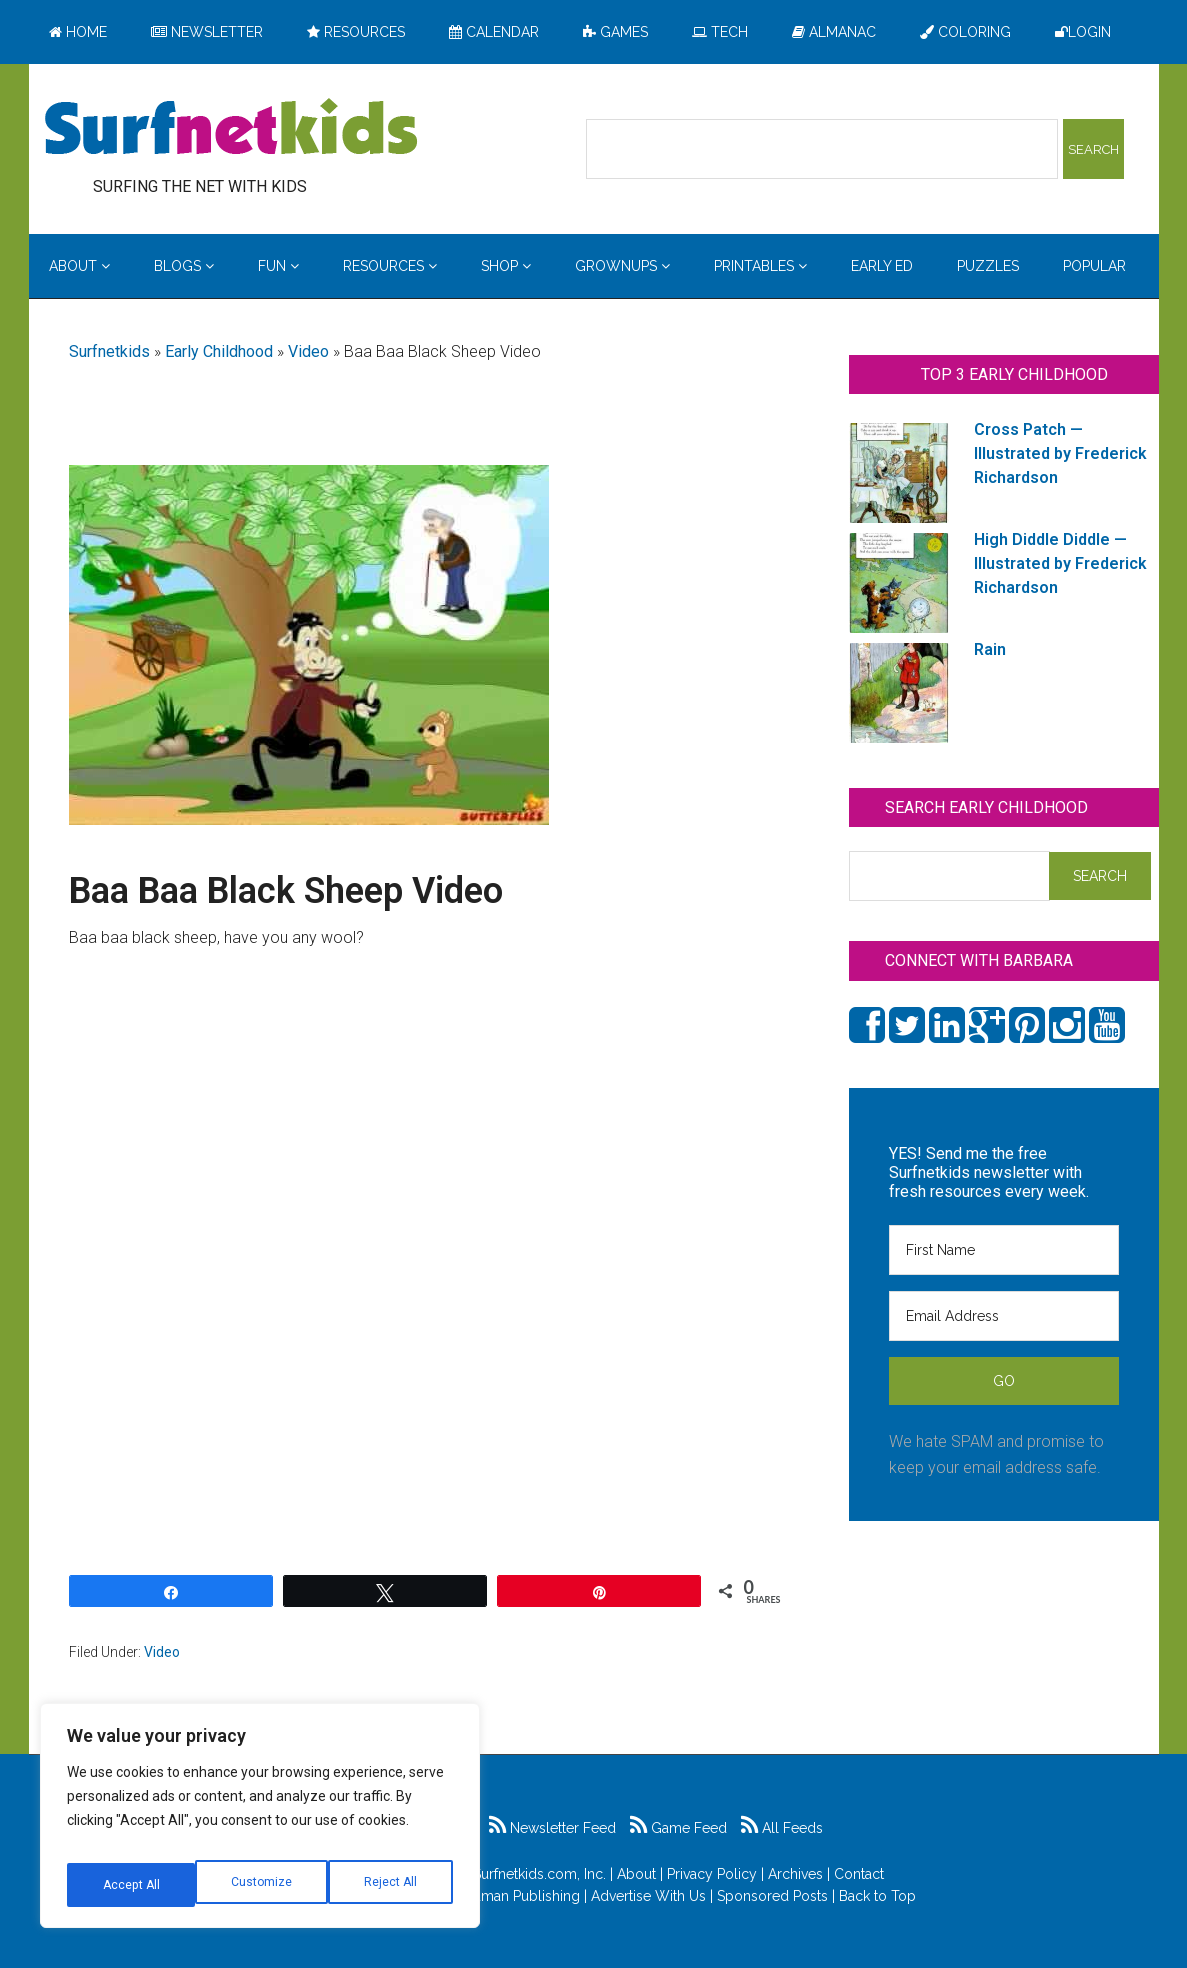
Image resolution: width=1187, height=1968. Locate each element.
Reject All (262, 1885)
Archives (795, 1874)
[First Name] (1004, 1250)
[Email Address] (1004, 1316)
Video (308, 351)
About (636, 1874)
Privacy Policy (712, 1874)
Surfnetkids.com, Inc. (539, 1874)
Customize (131, 1885)
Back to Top (877, 1896)
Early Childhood (219, 351)
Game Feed (678, 1828)
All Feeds (782, 1828)
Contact (859, 1874)
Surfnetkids (109, 351)
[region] (260, 1823)
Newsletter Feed (552, 1828)
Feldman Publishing (516, 1896)
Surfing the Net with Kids (231, 129)
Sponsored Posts (772, 1896)
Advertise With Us (648, 1896)
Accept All (391, 1885)
